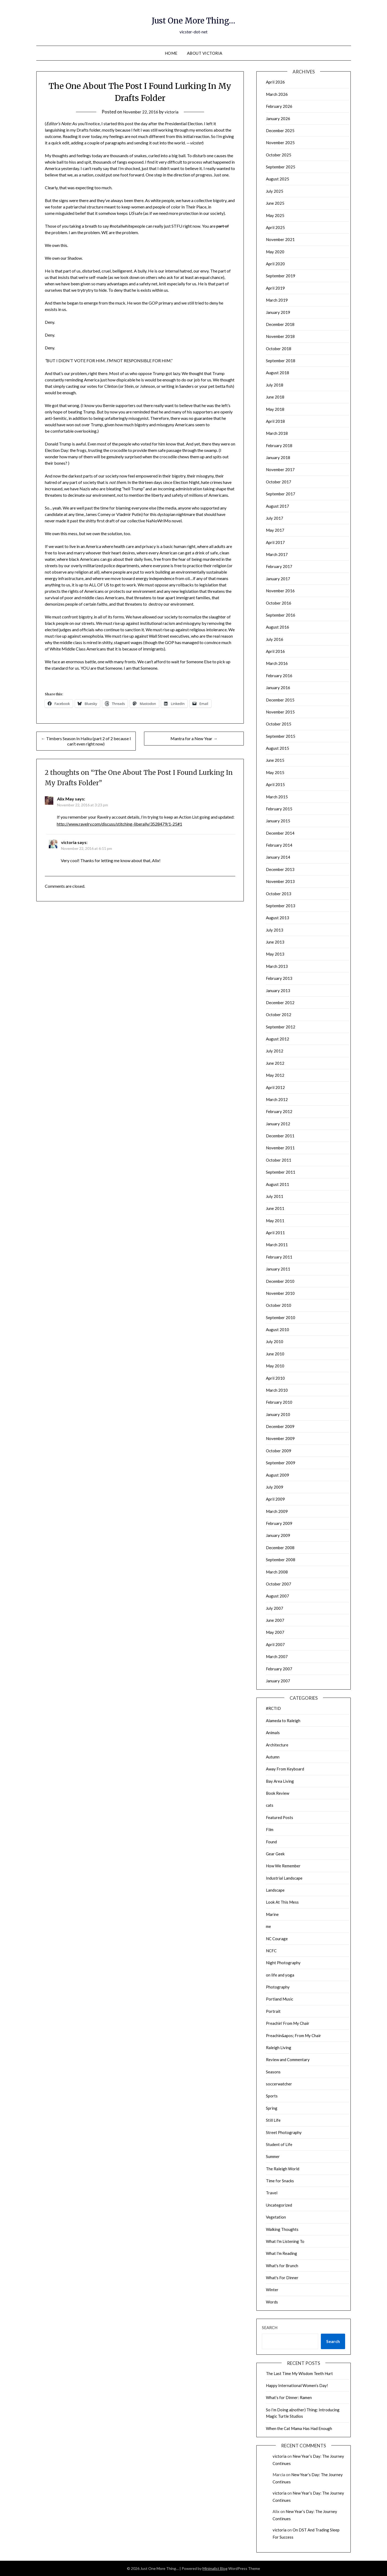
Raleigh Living (278, 2047)
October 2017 (278, 481)
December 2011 (280, 1135)
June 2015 (275, 760)
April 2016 (275, 651)
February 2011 (279, 1257)
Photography (278, 1987)
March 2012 (277, 1099)
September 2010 (280, 1317)
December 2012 (280, 1002)
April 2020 (275, 263)
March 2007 (277, 1656)
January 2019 (278, 312)
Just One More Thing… (193, 19)
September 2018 (280, 360)
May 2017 (275, 530)
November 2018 (280, 336)
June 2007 (275, 1620)
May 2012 (275, 1075)
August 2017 (277, 506)
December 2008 (280, 1547)
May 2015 (275, 772)
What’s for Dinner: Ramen (289, 2397)
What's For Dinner (282, 2277)
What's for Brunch (282, 2265)
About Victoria (204, 53)
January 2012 (278, 1123)
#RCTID (273, 1708)
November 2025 (280, 142)
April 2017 (275, 542)
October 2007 (278, 1583)
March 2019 (277, 300)
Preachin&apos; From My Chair (293, 2035)
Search (269, 2327)
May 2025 (275, 215)
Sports (272, 2095)
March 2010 (277, 1390)
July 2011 (274, 1196)
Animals (273, 1732)
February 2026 (279, 106)
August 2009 (277, 1475)
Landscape (275, 1890)
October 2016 (278, 603)
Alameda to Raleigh (283, 1720)
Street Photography (284, 2132)
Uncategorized (279, 2205)
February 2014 (279, 845)
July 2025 (274, 191)
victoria (174, 112)
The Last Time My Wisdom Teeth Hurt (299, 2373)
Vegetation (276, 2217)
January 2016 (278, 687)
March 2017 (277, 554)
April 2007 (275, 1644)
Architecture (277, 1744)
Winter (272, 2289)
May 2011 (275, 1220)
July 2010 (274, 1341)
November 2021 (280, 239)
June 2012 (275, 1063)
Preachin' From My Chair (287, 2023)
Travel (271, 2192)
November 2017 (280, 469)
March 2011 (277, 1244)
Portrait (273, 2011)
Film (269, 1829)
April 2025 (275, 227)
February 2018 (279, 445)
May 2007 (275, 1632)
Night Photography (283, 1962)
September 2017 (280, 493)
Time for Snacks (280, 2180)
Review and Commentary (288, 2059)
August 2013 (277, 917)
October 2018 (278, 348)
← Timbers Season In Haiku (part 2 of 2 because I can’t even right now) (86, 741)
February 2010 (279, 1402)
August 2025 (277, 178)
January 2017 (278, 578)
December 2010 (280, 1281)
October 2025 (278, 154)
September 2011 (280, 1172)
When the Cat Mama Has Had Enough (299, 2428)
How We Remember (283, 1865)
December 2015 (280, 699)
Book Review (277, 1793)
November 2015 (280, 711)
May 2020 (275, 251)
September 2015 (280, 736)
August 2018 (277, 372)
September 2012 (280, 1026)
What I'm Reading (281, 2253)
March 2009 (277, 1511)
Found (271, 1841)
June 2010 (275, 1353)
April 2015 (275, 784)
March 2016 (277, 663)
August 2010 (277, 1329)
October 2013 (278, 893)
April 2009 (275, 1499)
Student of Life (279, 2144)
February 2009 (279, 1523)
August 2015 (277, 748)
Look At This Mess (282, 1902)
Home (171, 53)
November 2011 (280, 1147)
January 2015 (278, 820)
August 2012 (277, 1038)
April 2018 (275, 421)
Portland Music (279, 1999)
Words (272, 2301)
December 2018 (280, 324)
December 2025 (280, 130)
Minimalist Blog (215, 2568)
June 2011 (275, 1208)
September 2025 (280, 166)
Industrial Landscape (284, 1878)
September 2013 (280, 905)
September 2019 (280, 275)
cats (269, 1805)
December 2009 (280, 1426)
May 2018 (275, 409)
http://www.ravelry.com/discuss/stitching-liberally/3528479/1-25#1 (119, 823)
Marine (272, 1914)
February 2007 (279, 1668)
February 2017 (279, 566)
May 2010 (275, 1365)
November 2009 (280, 1438)
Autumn (273, 1756)
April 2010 (275, 1378)
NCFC (271, 1950)
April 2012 (275, 1087)
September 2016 (280, 615)
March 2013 (277, 966)
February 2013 (279, 978)
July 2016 (274, 639)
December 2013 (280, 869)
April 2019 (275, 288)
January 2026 (278, 118)
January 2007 (278, 1680)
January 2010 (278, 1414)
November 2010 (280, 1293)
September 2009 (280, 1462)
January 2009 (278, 1535)
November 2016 (280, 590)
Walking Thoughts (282, 2229)
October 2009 (278, 1450)
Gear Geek (275, 1853)
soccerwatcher (279, 2083)
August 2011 (277, 1184)
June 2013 (275, 942)
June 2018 (275, 397)
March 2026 (277, 94)
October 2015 (278, 723)
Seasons (273, 2071)
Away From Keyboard (285, 1768)
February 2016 (279, 675)
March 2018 (277, 433)
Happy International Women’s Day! (297, 2385)
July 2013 (274, 930)
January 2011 (278, 1269)
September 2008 (280, 1559)
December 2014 (280, 833)
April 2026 (275, 82)
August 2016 (277, 627)
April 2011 (275, 1232)
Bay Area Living (280, 1781)
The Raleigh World (282, 2168)
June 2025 (275, 203)
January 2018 (278, 457)
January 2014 (278, 857)
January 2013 (278, 990)
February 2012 (279, 1111)
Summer (273, 2156)
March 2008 (277, 1571)
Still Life (273, 2120)
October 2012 (278, 1014)
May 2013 (275, 954)
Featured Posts (279, 1817)
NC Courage (277, 1938)
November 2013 (280, 881)
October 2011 (278, 1160)
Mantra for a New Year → (193, 738)
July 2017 (274, 518)
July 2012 (274, 1050)
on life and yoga (280, 1975)
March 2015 (277, 796)
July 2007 (274, 1608)
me (268, 1926)
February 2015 (279, 808)
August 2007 (277, 1595)
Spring (271, 2108)
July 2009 (274, 1487)
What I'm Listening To (285, 2241)
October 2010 (278, 1305)
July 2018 (274, 384)
